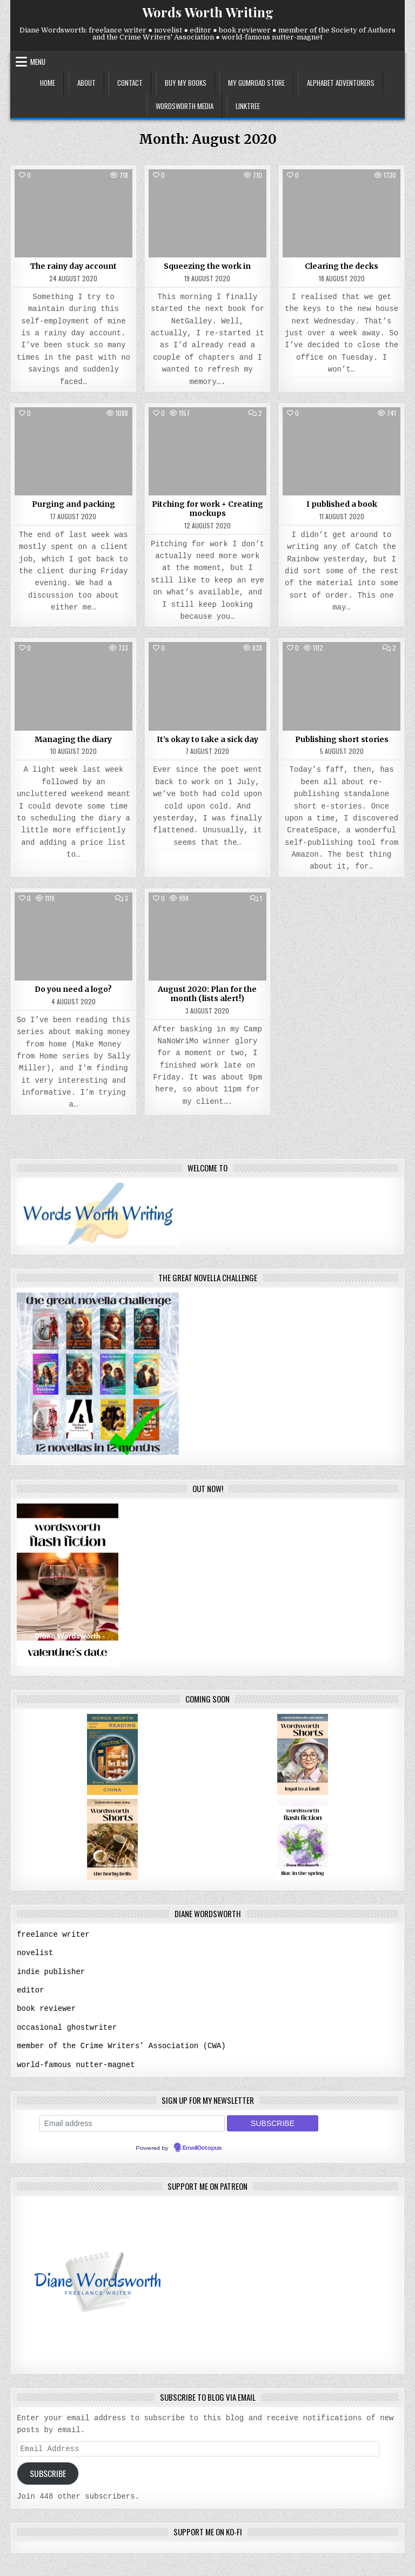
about (86, 82)
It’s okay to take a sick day (207, 739)
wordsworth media (184, 106)
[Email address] (132, 2121)
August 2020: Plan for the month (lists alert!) (207, 993)
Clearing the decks (341, 266)
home (47, 82)
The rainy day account (73, 266)
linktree (248, 106)
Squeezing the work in (207, 266)
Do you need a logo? (73, 989)
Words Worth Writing (207, 12)
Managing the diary (73, 739)
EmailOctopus (202, 2145)
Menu (37, 61)
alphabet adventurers (340, 82)
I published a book (341, 504)
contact (130, 82)
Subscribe (48, 2471)
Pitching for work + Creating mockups (207, 508)
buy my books (185, 82)
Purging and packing (73, 504)
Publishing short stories (342, 739)
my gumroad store (256, 82)
